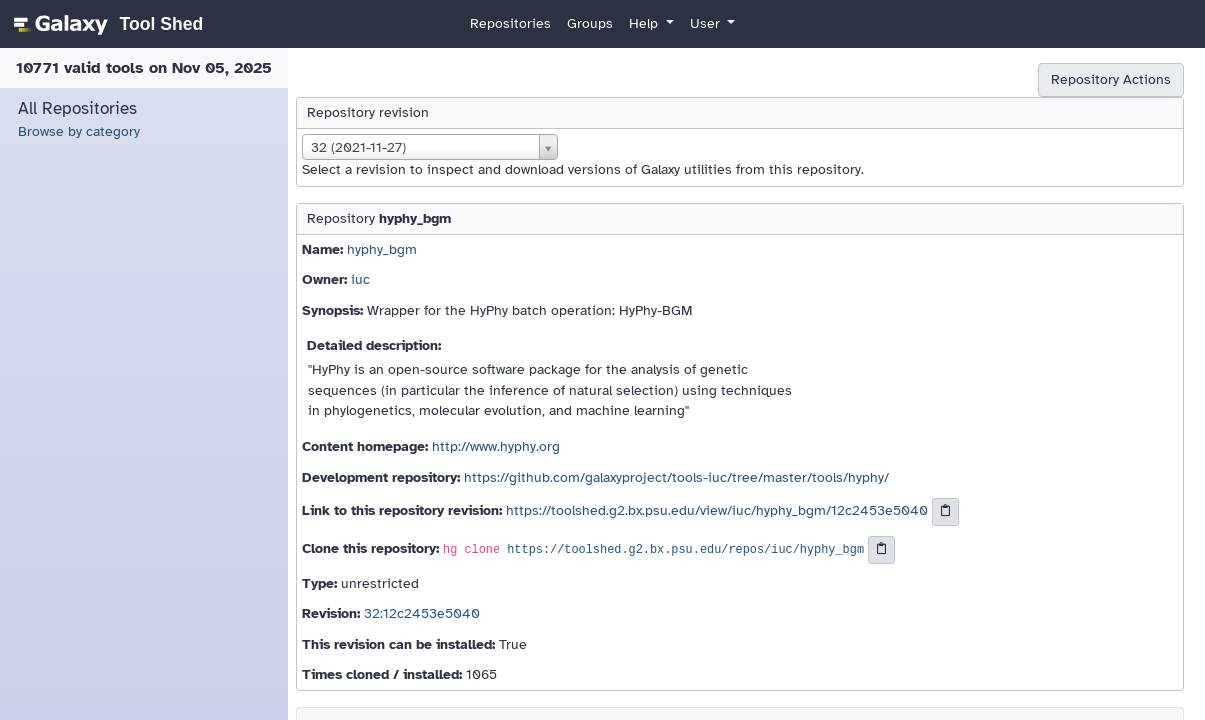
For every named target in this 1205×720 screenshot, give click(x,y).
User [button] (707, 23)
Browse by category (79, 131)
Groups (590, 23)
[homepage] (105, 24)
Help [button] (645, 23)
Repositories (510, 23)
